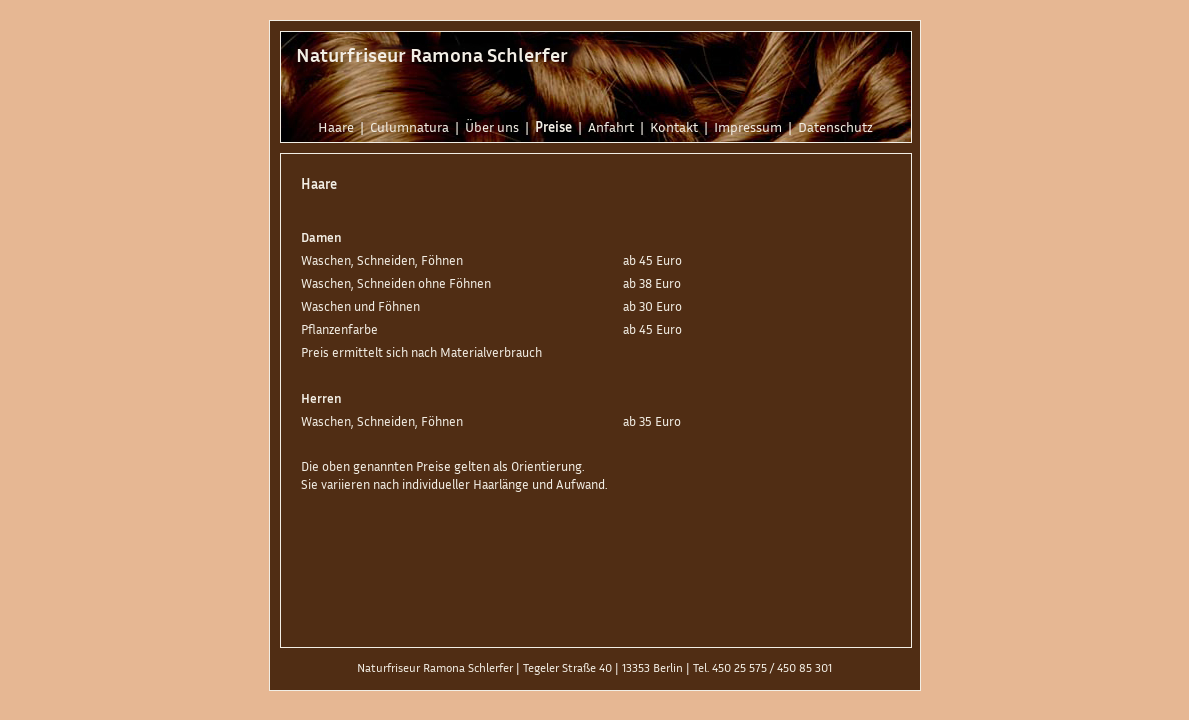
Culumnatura (409, 126)
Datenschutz (835, 126)
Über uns (492, 126)
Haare (336, 126)
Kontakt (674, 126)
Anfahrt (611, 126)
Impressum (748, 126)
